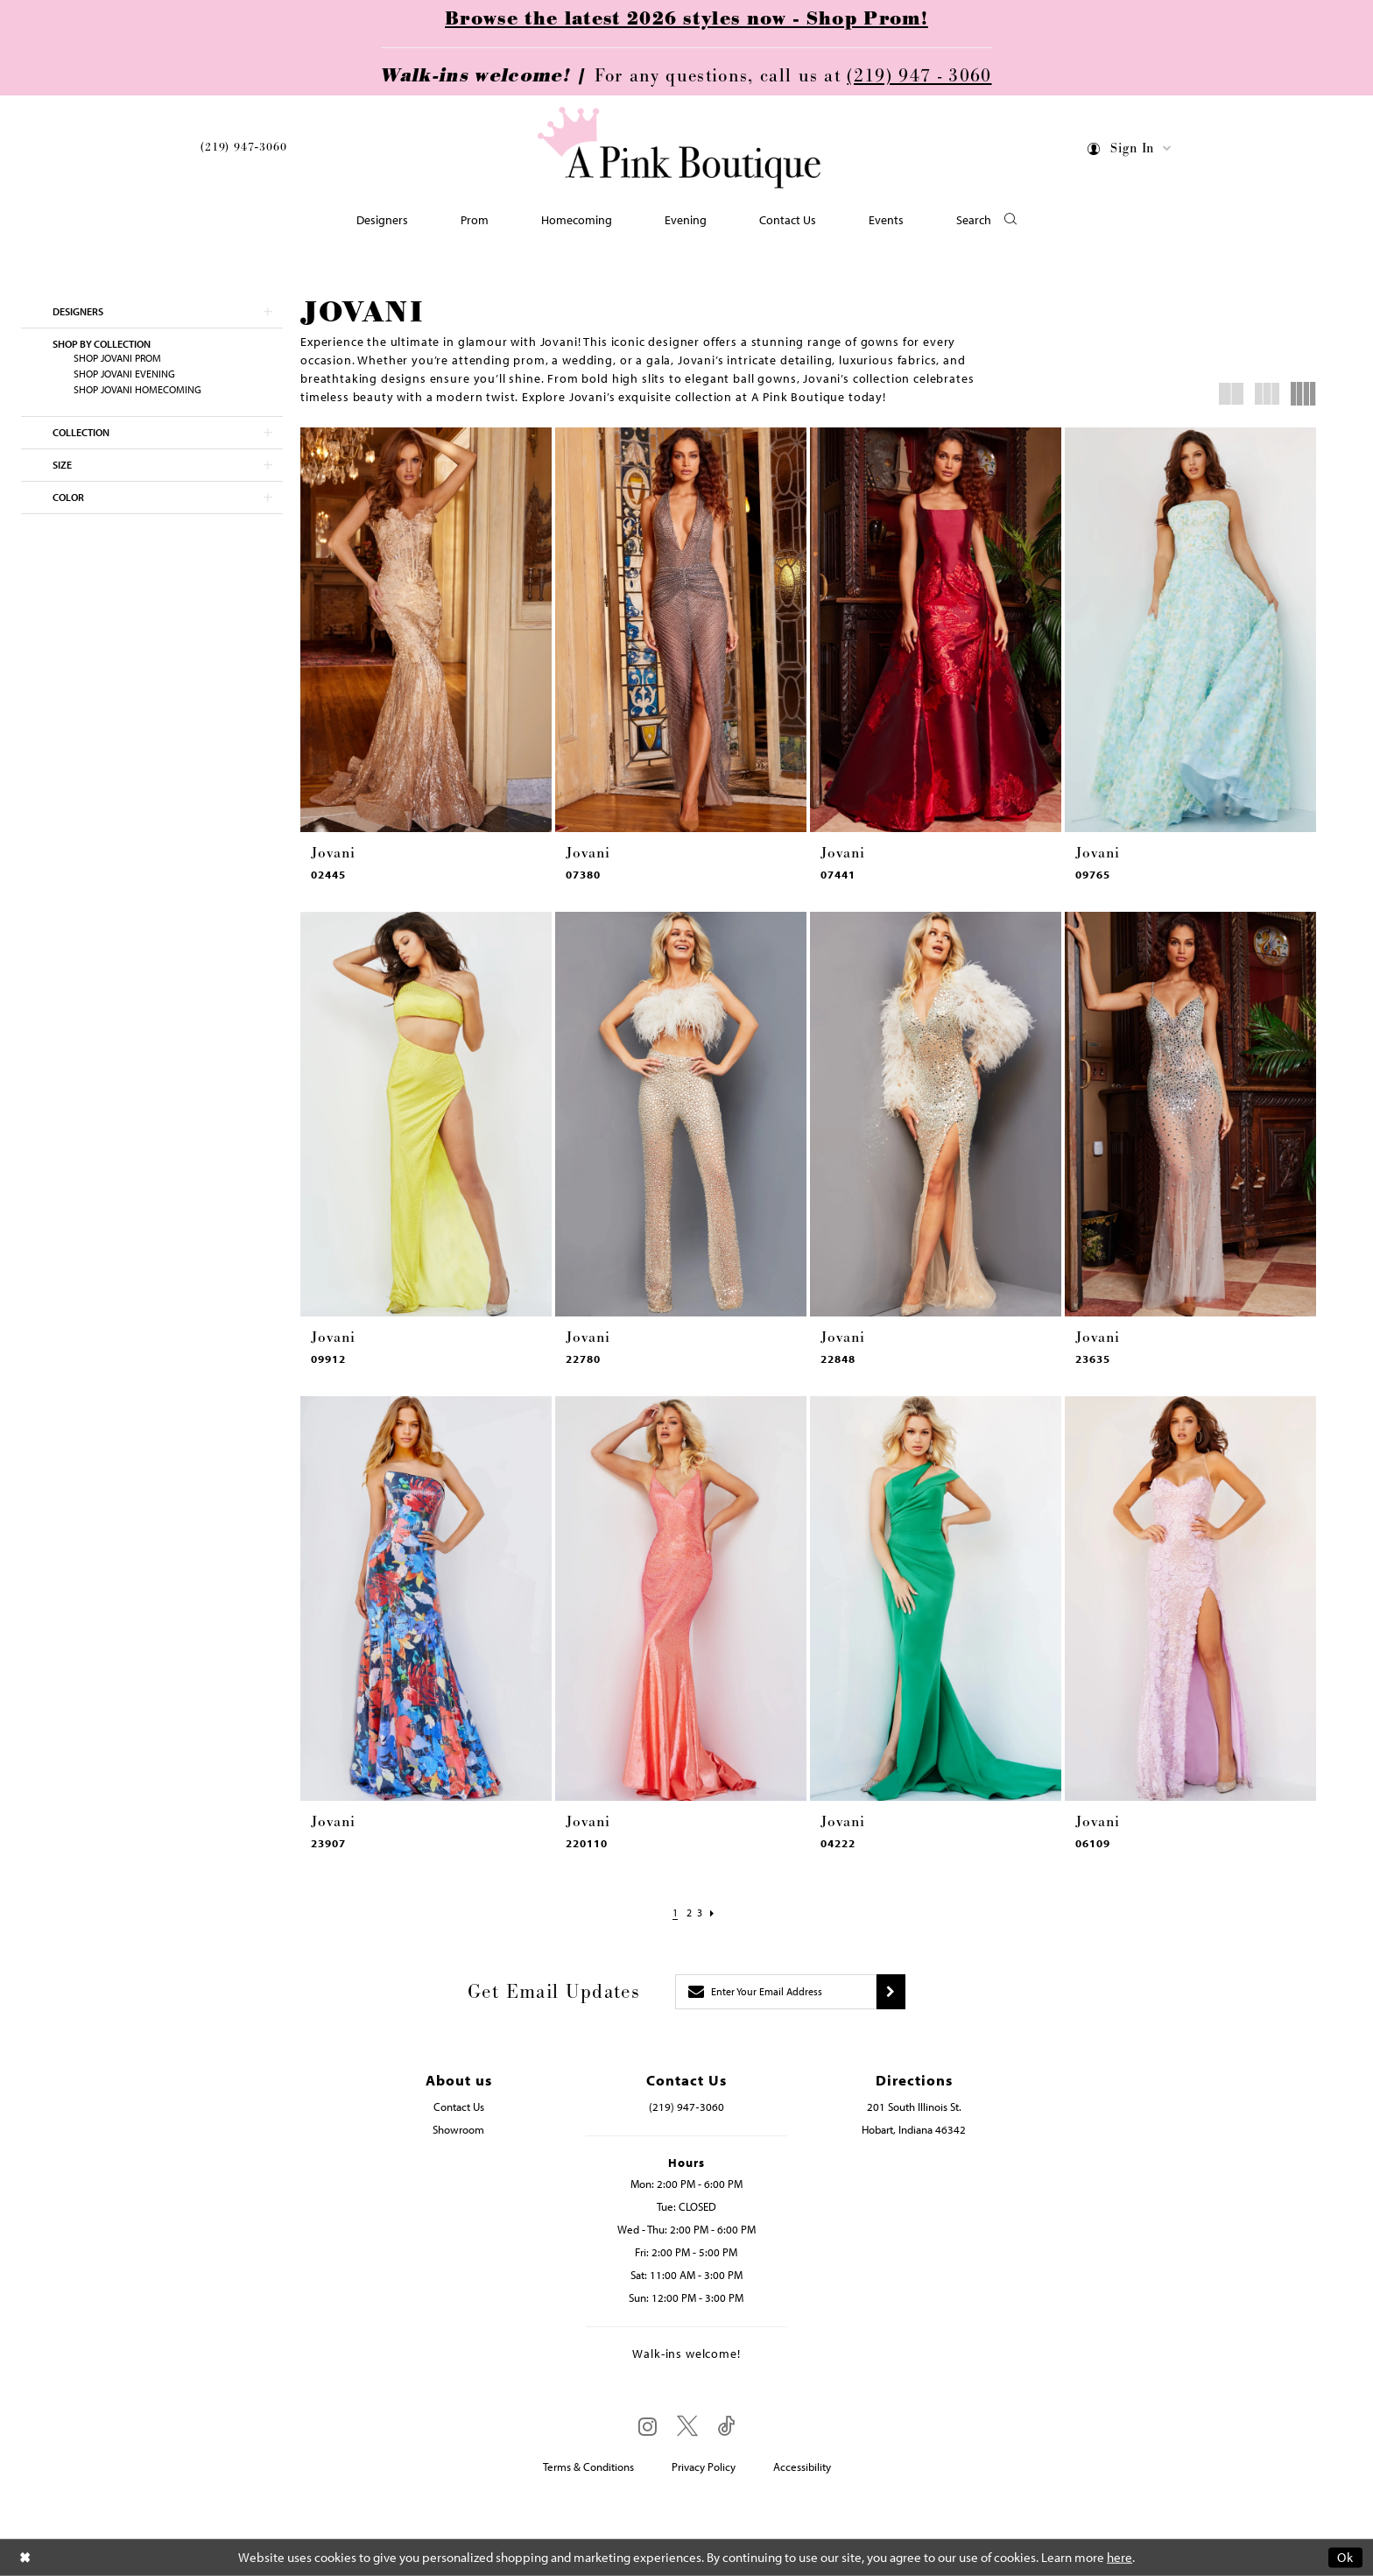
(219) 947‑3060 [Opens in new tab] (686, 2107)
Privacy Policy (704, 2467)
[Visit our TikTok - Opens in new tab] (727, 2427)
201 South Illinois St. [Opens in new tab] (914, 2107)
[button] (1130, 151)
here (1119, 2557)
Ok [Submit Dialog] (1345, 2557)
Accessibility (802, 2467)
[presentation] (426, 629)
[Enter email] (776, 1991)
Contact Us (458, 2107)
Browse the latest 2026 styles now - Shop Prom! (686, 19)
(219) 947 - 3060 (919, 76)
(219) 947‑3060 (243, 147)
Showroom (458, 2129)
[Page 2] (686, 1912)
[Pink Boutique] (680, 148)
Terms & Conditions (588, 2467)
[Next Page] (719, 1912)
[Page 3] (702, 1912)
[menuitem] (243, 150)
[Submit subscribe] (891, 1991)
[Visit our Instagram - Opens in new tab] (647, 2426)
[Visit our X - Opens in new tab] (687, 2427)
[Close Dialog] (25, 2557)
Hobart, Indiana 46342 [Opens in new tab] (914, 2129)
